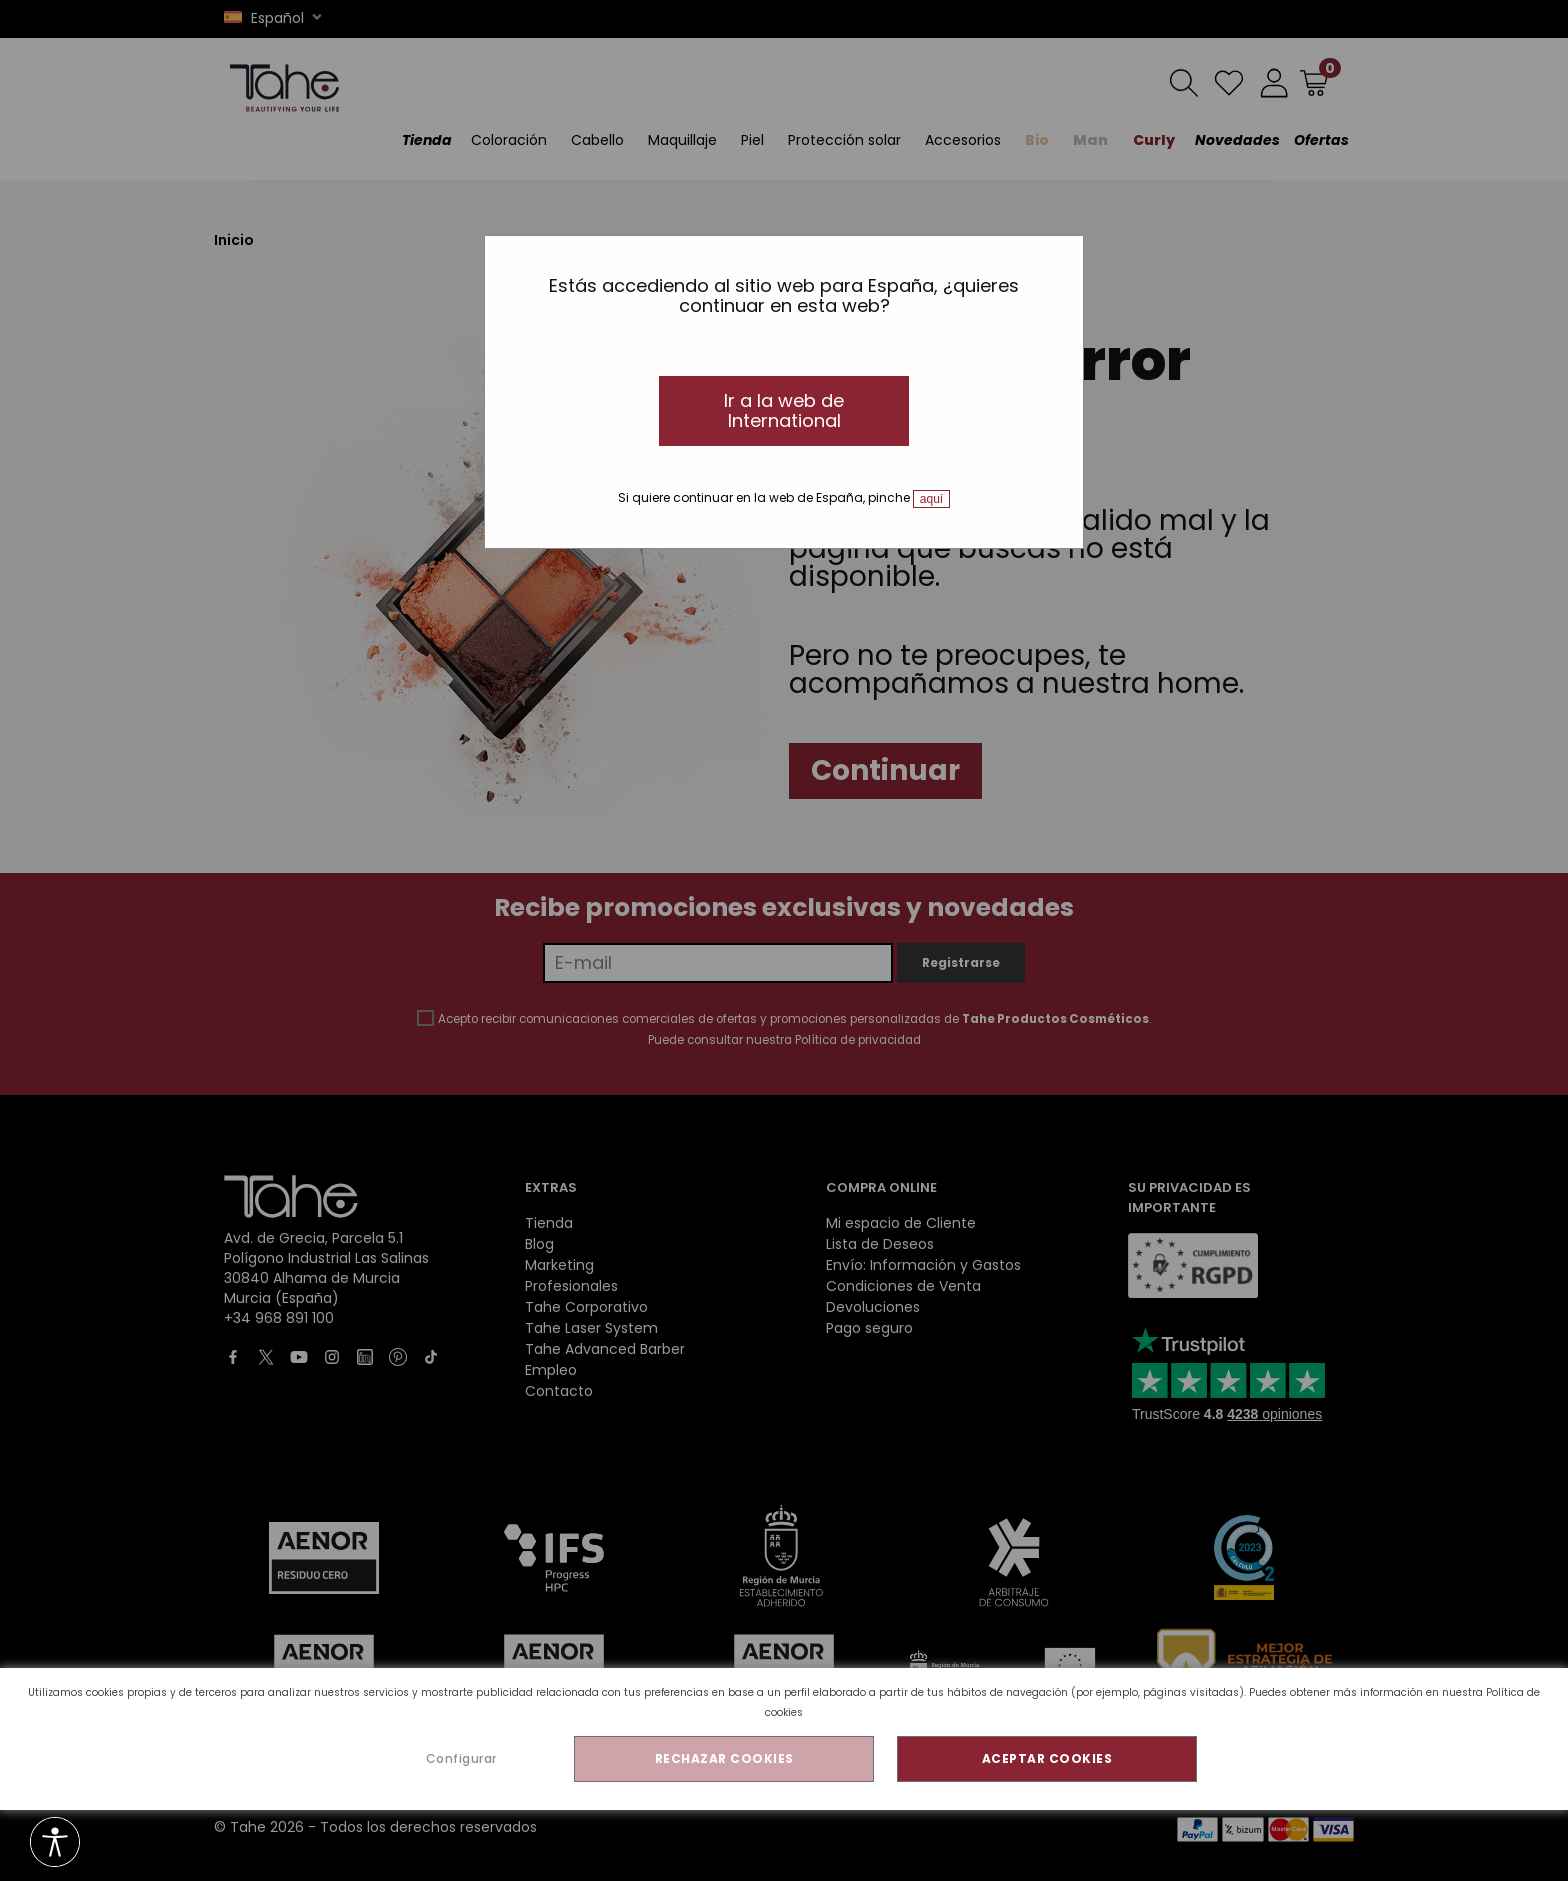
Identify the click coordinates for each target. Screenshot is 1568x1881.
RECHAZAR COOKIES (724, 1758)
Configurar (461, 1758)
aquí (931, 499)
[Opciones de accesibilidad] (55, 1843)
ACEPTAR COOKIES (1047, 1758)
